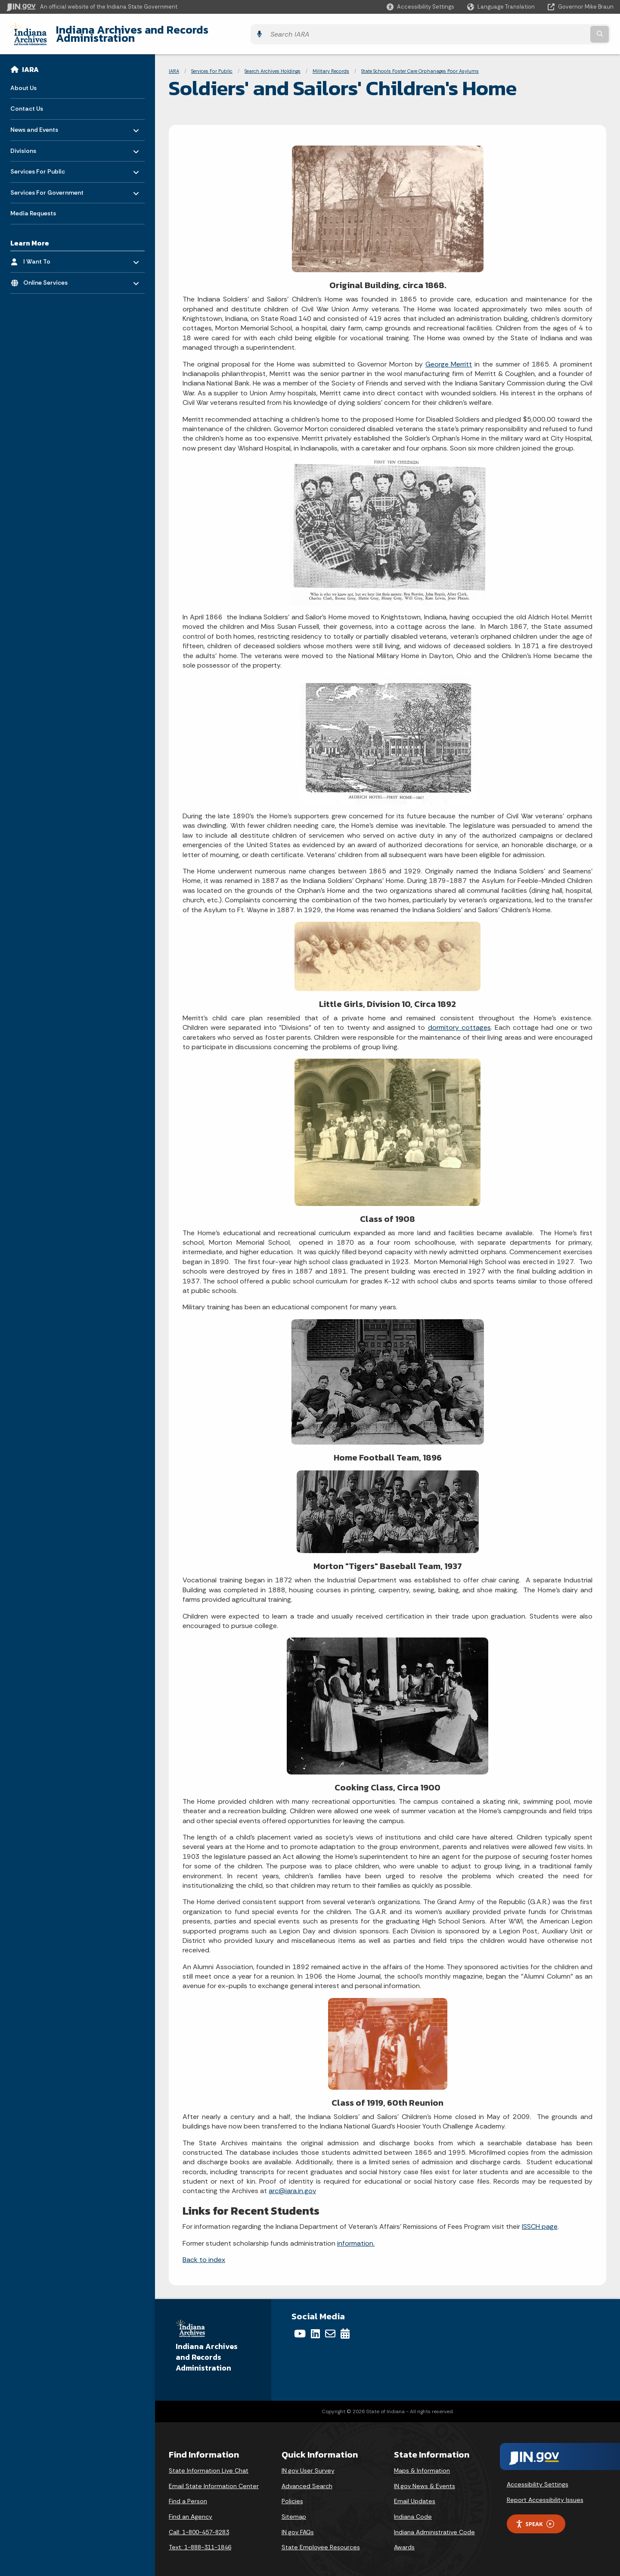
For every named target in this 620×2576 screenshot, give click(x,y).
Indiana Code (413, 2510)
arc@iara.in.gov (292, 2184)
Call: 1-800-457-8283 (199, 2525)
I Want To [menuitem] (48, 253)
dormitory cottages (459, 1020)
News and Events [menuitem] (35, 121)
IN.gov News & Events (424, 2479)
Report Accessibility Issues (545, 2493)
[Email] (330, 2327)
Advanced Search (307, 2479)
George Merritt (448, 357)
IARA (30, 63)
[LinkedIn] (315, 2327)
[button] (420, 7)
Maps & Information (422, 2464)
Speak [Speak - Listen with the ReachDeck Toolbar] (534, 2517)
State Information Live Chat (208, 2464)
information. (356, 2236)
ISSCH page (540, 2220)
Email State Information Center (214, 2479)
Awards (404, 2541)
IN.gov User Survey (308, 2464)
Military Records (331, 65)
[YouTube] (300, 2327)
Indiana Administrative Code (434, 2525)
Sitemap (294, 2510)
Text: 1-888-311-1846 (200, 2541)
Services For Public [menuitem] (37, 162)
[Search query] (539, 30)
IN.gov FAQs (298, 2525)
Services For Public (211, 65)
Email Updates (414, 2494)
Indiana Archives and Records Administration (167, 30)
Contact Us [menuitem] (26, 102)
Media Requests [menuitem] (33, 207)
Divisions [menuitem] (35, 142)
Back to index (204, 2253)
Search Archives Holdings (273, 65)
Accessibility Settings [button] (537, 2478)
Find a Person (188, 2494)
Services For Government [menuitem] (47, 184)
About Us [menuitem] (23, 81)
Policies (292, 2494)
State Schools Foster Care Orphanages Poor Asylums (420, 65)
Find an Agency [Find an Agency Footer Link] (190, 2510)
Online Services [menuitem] (48, 274)
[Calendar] (345, 2327)
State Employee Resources (321, 2541)
